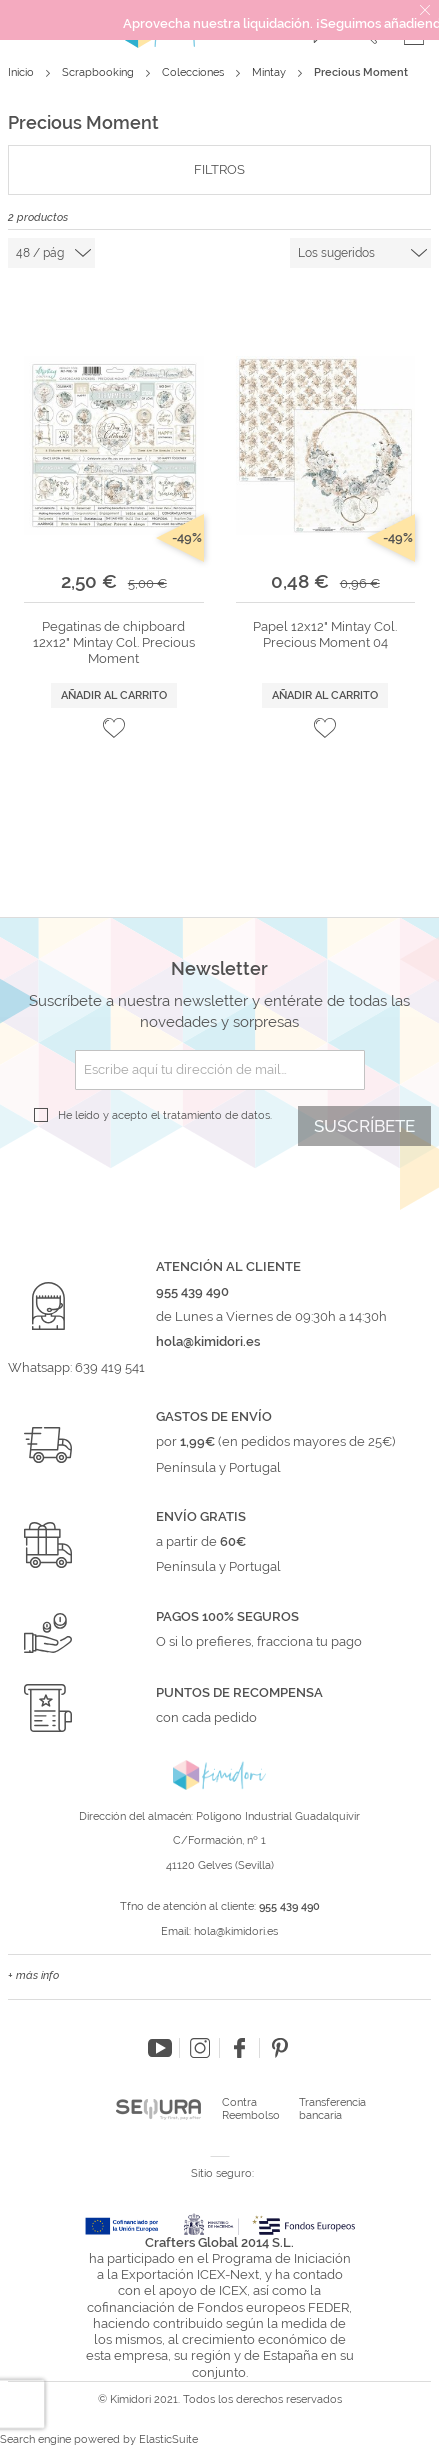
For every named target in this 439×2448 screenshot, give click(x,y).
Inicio (22, 72)
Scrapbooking (99, 72)
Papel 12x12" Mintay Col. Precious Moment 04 (325, 634)
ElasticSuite (168, 2439)
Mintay (270, 72)
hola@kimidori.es (236, 1931)
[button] (114, 728)
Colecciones (194, 72)
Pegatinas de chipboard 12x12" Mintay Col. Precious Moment (114, 643)
